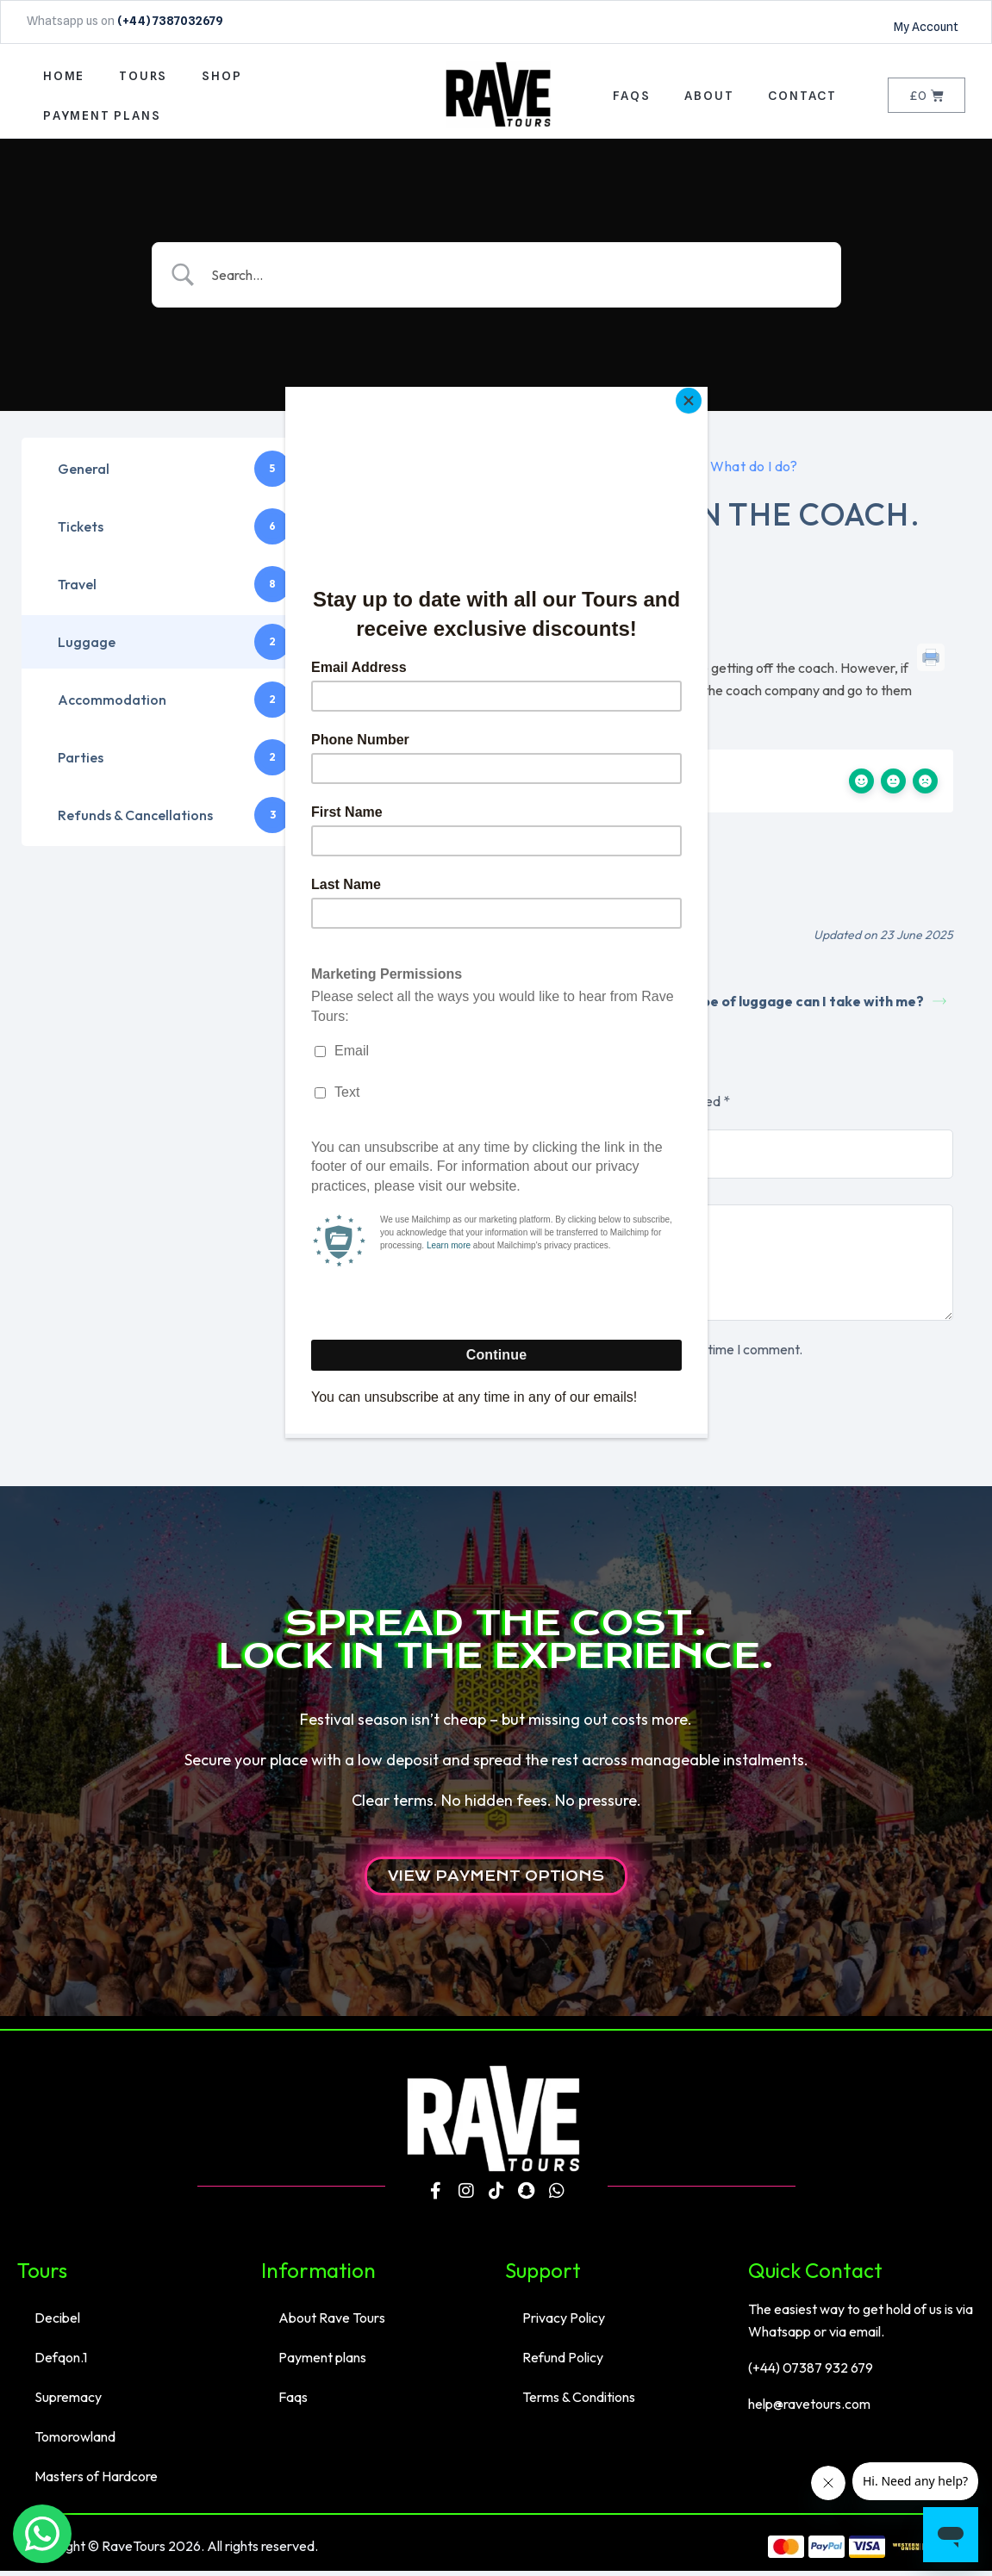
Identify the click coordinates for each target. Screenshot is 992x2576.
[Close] (703, 391)
